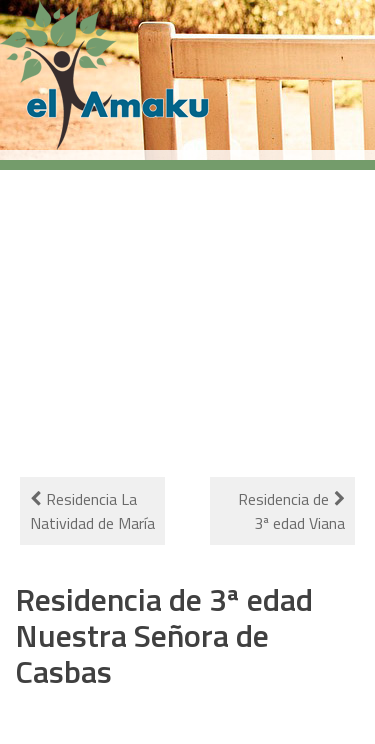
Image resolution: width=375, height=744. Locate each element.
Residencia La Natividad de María (92, 511)
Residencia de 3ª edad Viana (291, 511)
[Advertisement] (187, 311)
